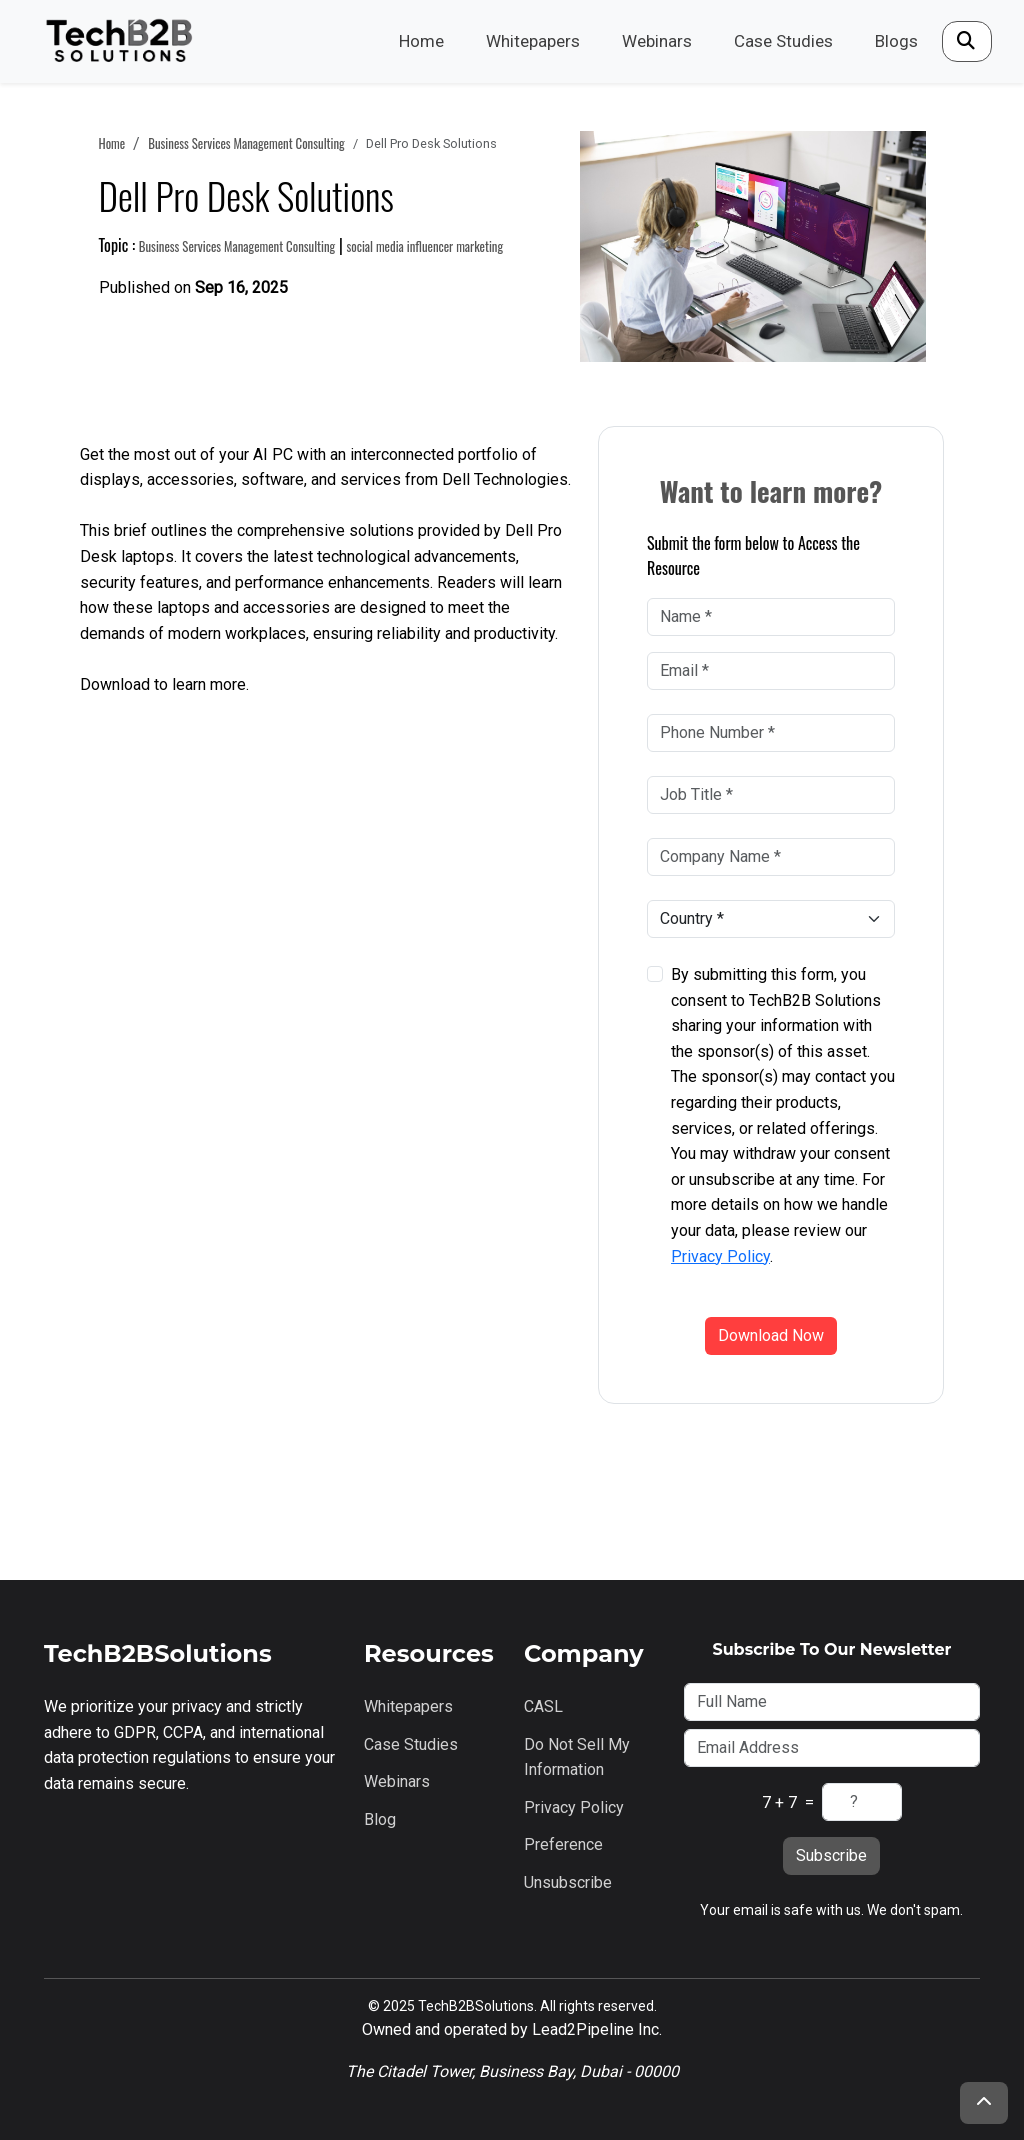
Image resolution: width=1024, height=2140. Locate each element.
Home (421, 41)
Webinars (657, 41)
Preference (563, 1844)
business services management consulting (246, 143)
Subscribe (831, 1855)
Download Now (771, 1335)
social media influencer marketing (424, 246)
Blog (380, 1819)
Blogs (896, 41)
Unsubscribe (568, 1882)
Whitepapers (533, 41)
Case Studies (783, 41)
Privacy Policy (720, 1256)
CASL (543, 1706)
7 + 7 (779, 1802)
